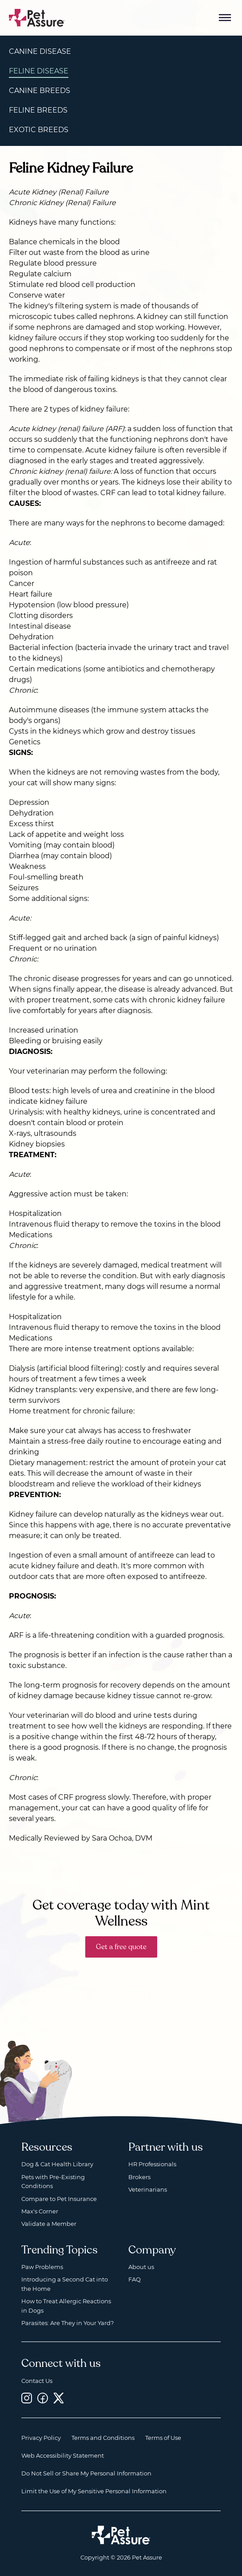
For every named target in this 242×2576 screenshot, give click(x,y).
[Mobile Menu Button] (225, 18)
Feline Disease (38, 71)
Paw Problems (42, 2266)
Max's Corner (39, 2211)
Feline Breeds (38, 110)
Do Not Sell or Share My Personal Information (86, 2473)
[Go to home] (37, 17)
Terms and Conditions (103, 2437)
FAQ (134, 2279)
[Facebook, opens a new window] (42, 2397)
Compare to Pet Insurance (59, 2198)
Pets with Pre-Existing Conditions (53, 2181)
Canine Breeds (39, 90)
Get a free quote (121, 1947)
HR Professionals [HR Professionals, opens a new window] (152, 2164)
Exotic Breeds (38, 129)
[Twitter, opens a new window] (58, 2397)
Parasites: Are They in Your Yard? (67, 2322)
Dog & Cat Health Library (57, 2164)
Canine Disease (40, 51)
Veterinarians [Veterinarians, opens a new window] (147, 2189)
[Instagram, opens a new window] (26, 2397)
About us (141, 2266)
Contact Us (36, 2380)
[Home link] (121, 2535)
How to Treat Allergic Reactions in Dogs (66, 2305)
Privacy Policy (41, 2437)
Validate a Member (48, 2223)
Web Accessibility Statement (62, 2455)
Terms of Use (163, 2437)
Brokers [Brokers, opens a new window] (139, 2176)
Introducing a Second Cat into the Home (64, 2284)
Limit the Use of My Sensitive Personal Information (94, 2491)
